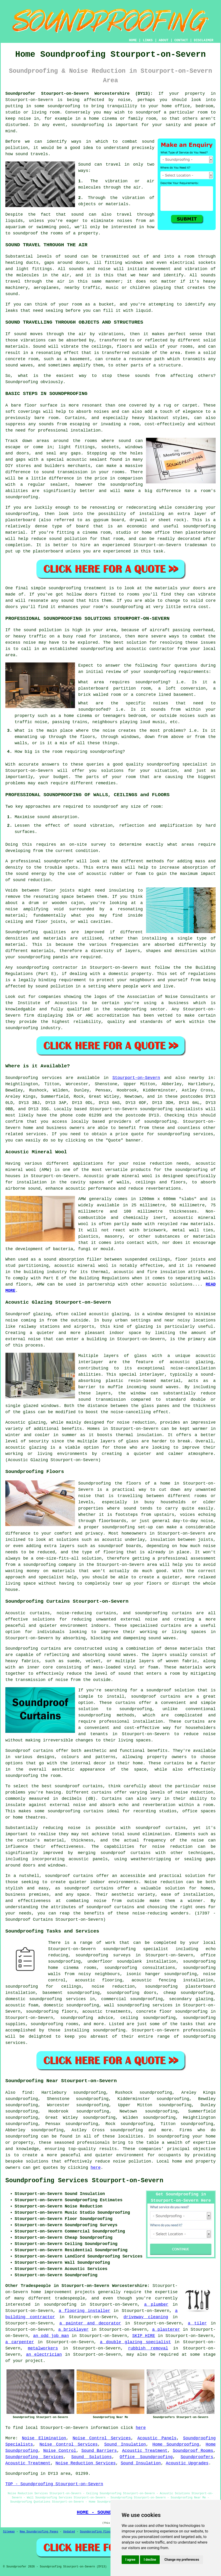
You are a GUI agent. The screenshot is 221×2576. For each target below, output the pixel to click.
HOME (133, 40)
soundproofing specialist (135, 1949)
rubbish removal (148, 2348)
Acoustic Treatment (145, 2450)
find (27, 2092)
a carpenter (19, 2342)
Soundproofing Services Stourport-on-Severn (84, 2180)
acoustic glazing (109, 1314)
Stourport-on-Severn (136, 1077)
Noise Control (59, 2450)
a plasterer (166, 2329)
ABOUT (164, 40)
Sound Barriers (99, 2450)
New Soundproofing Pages (39, 2531)
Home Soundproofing (176, 2444)
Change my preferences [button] (181, 2559)
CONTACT (181, 40)
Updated (69, 2531)
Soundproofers (197, 2457)
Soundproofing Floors (96, 2531)
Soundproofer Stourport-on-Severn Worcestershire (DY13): (79, 93)
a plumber (156, 2304)
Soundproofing (21, 1077)
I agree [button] (130, 2559)
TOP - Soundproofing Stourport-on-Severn (54, 2484)
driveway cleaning (146, 2317)
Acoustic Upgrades (187, 2463)
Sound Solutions (91, 2457)
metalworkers (43, 2348)
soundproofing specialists (171, 1109)
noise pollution (132, 2161)
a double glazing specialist (135, 2342)
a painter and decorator (90, 2323)
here (96, 2167)
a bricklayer (73, 2329)
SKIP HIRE (143, 2335)
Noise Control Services (102, 2438)
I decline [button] (150, 2559)
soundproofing (63, 106)
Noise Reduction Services (85, 2463)
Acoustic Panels (157, 2438)
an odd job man (51, 2335)
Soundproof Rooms (193, 2450)
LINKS (148, 40)
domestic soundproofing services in (50, 1999)
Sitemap (9, 2531)
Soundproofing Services (34, 2457)
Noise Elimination (44, 2438)
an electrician (44, 2354)
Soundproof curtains (29, 1750)
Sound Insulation (125, 2444)
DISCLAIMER (203, 40)
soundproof (148, 1828)
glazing (204, 1362)
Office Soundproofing (146, 2457)
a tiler (197, 2323)
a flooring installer (84, 2310)
